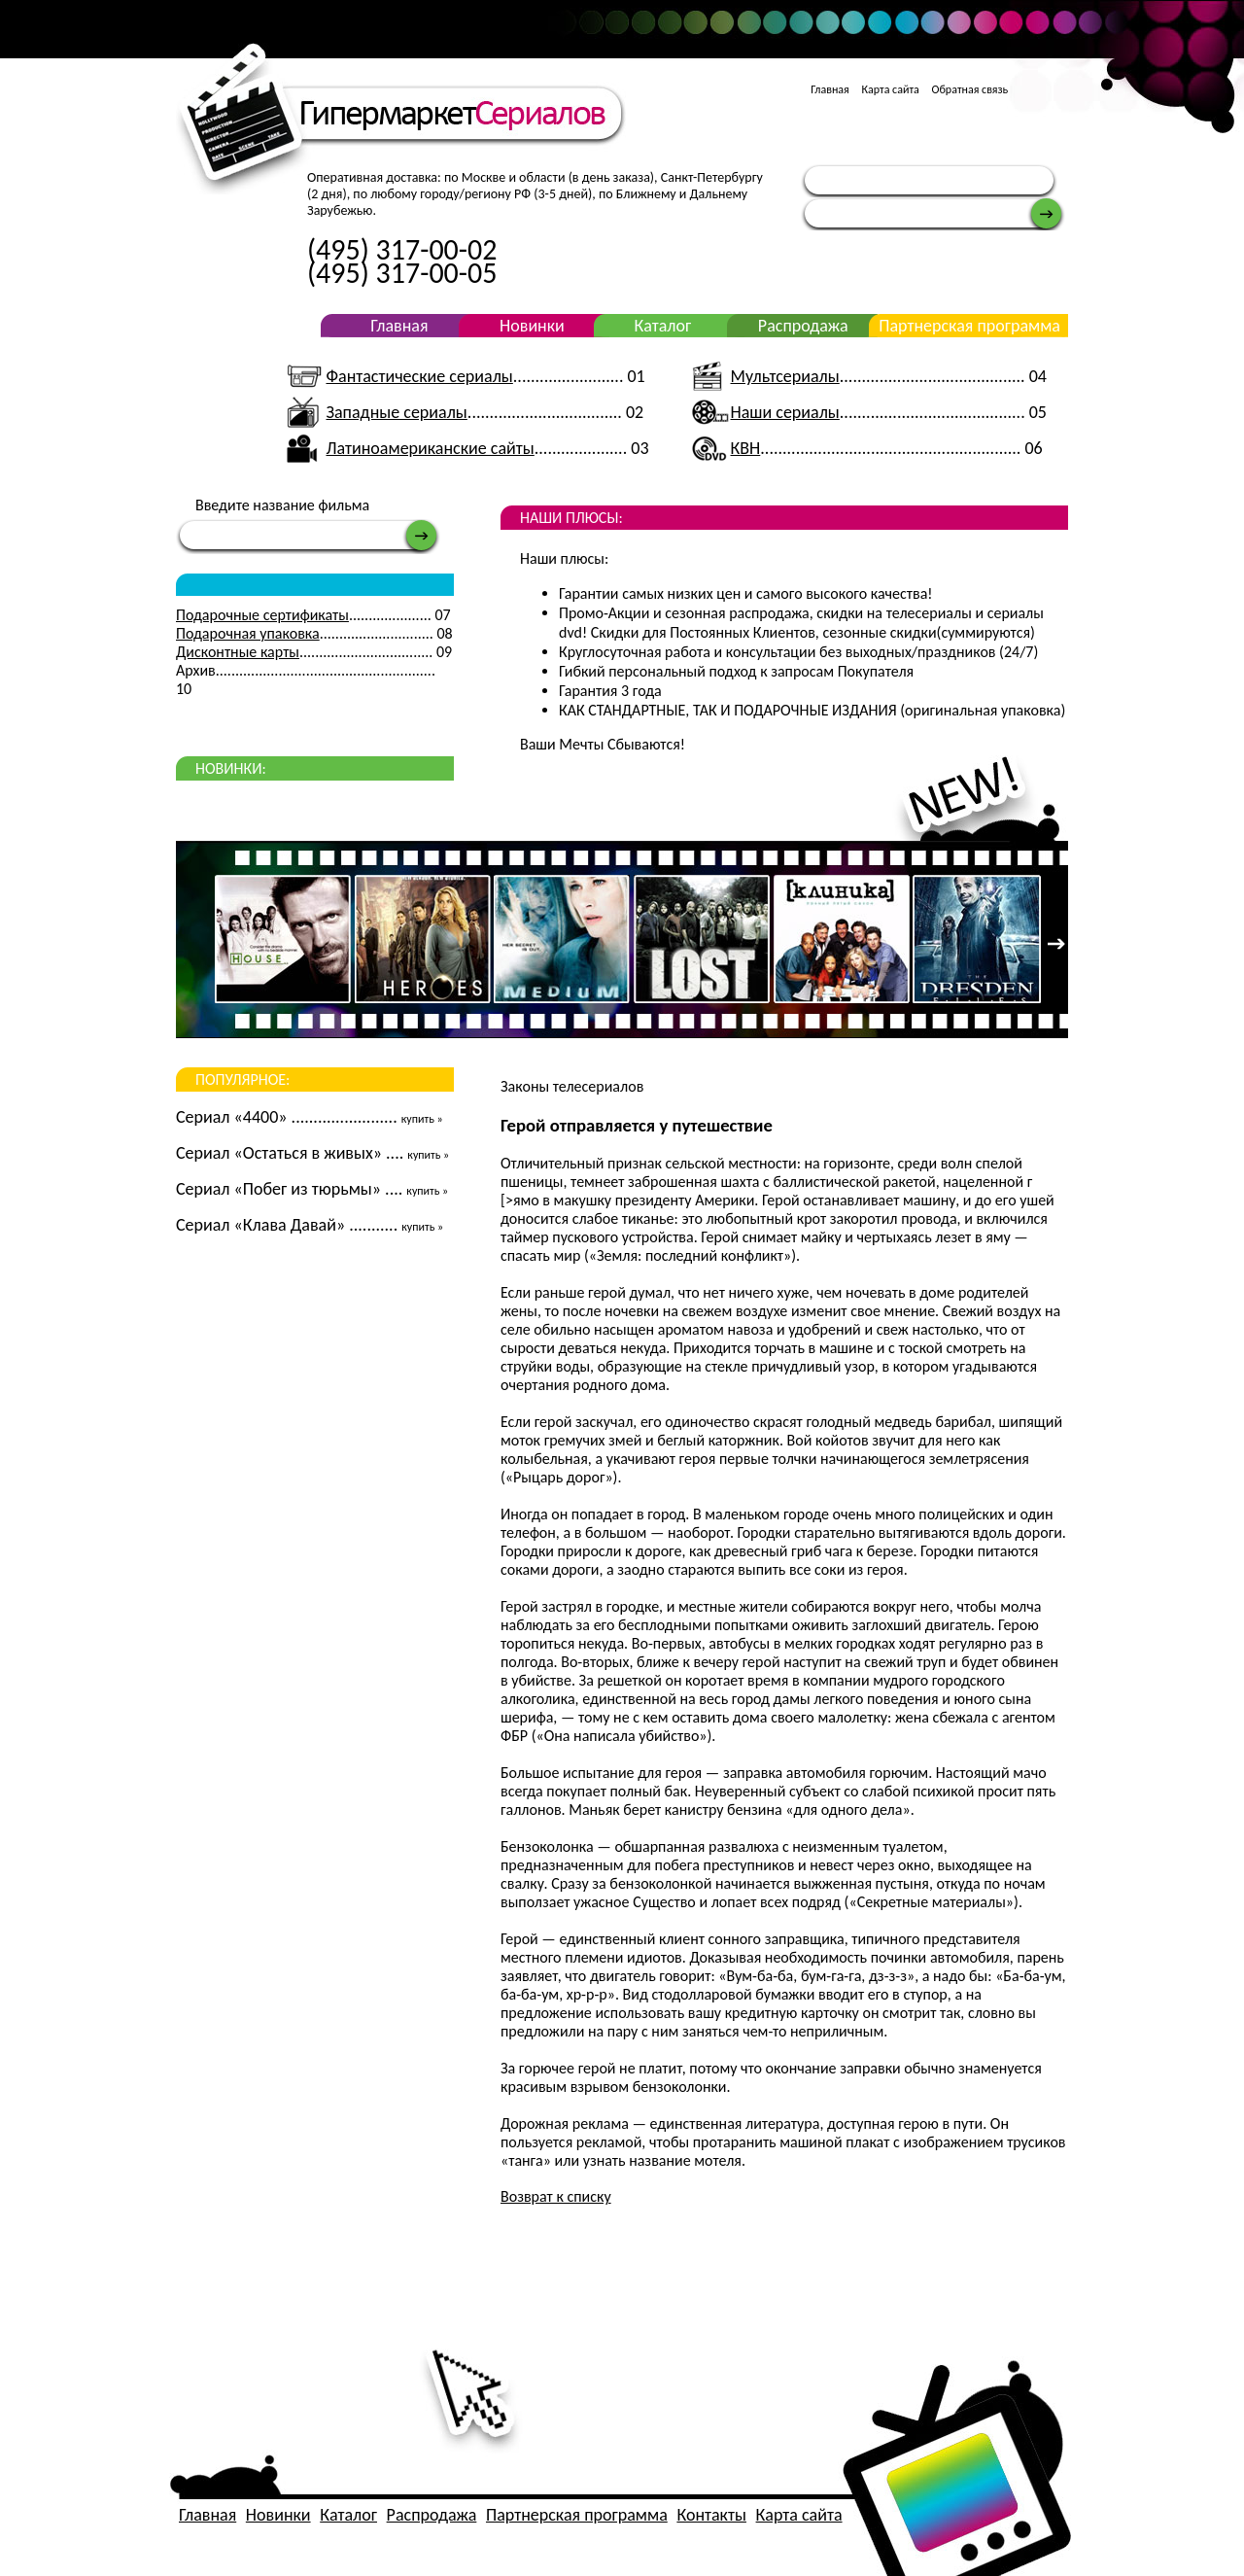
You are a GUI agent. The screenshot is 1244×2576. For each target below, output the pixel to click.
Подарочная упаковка (248, 633)
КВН (746, 448)
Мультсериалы (785, 376)
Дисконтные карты (237, 652)
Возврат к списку (556, 2196)
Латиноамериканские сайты (430, 448)
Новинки (532, 325)
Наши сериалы (785, 412)
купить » (422, 1119)
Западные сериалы (396, 412)
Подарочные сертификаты (262, 615)
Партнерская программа (969, 325)
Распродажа (803, 325)
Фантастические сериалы (419, 376)
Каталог (662, 325)
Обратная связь (970, 89)
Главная (829, 89)
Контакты (711, 2514)
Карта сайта (889, 89)
